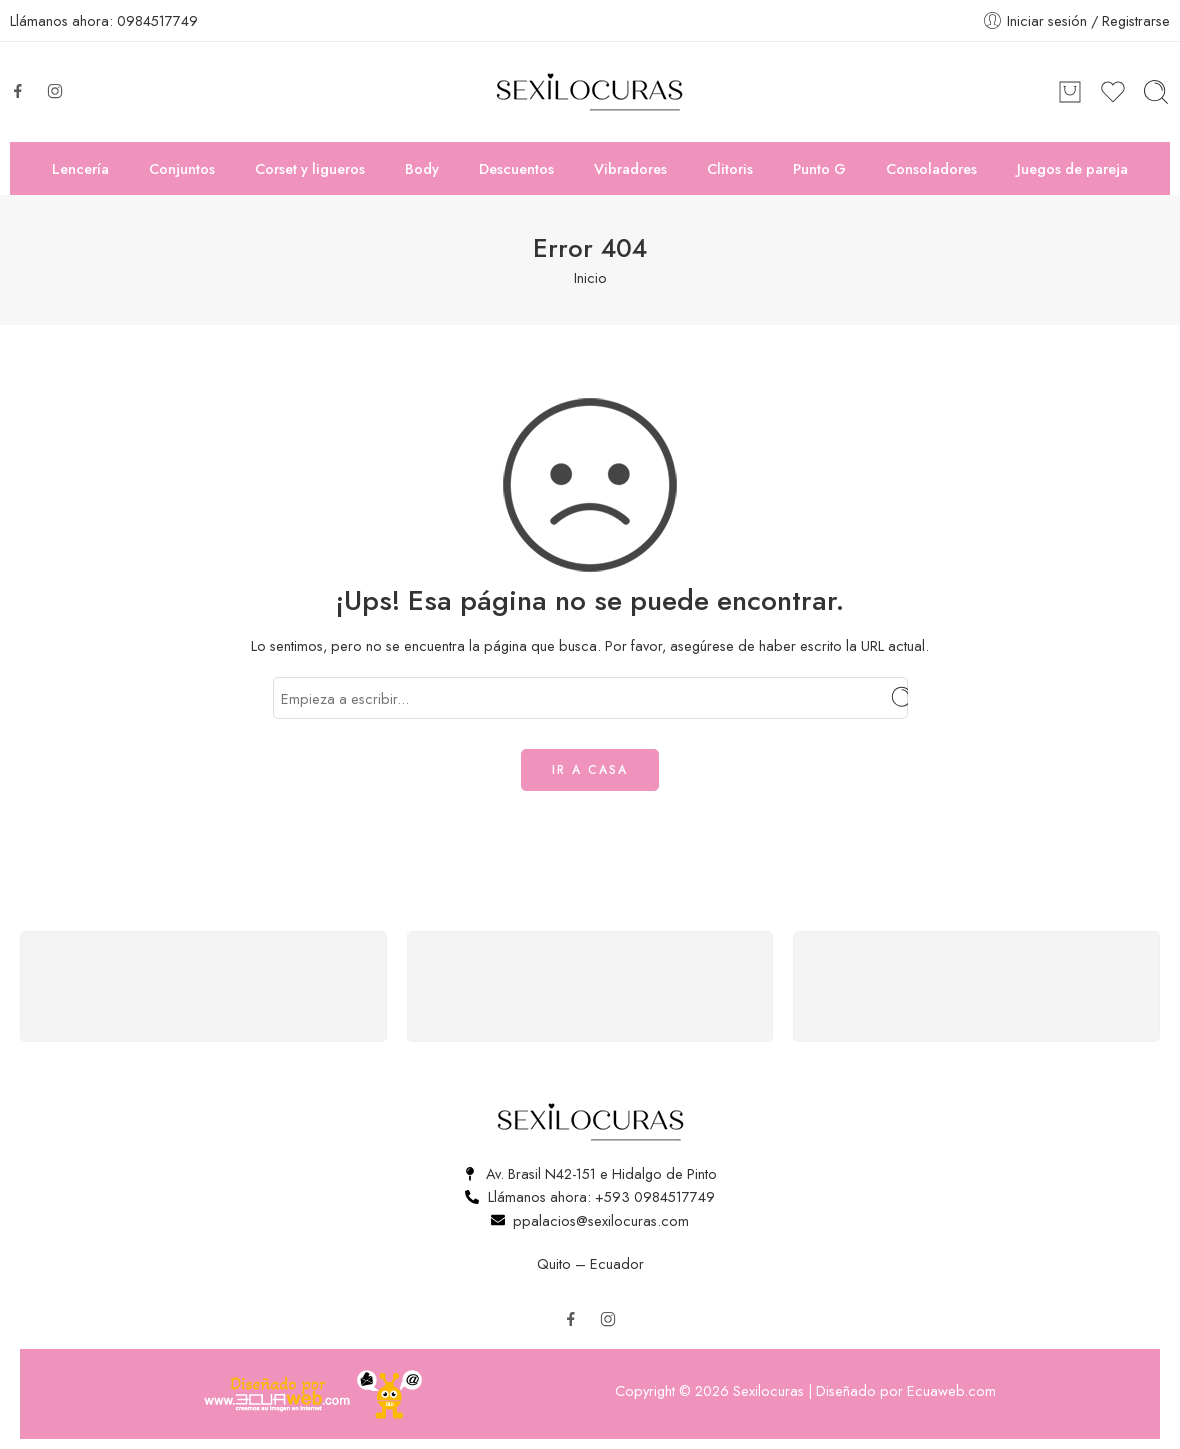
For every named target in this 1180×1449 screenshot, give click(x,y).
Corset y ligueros (310, 168)
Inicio (590, 277)
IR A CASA (590, 770)
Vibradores (630, 168)
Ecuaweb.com (951, 1390)
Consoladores (931, 168)
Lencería (80, 168)
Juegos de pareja (1072, 168)
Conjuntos (182, 168)
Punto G (819, 168)
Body (422, 168)
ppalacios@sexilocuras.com (601, 1220)
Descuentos (516, 168)
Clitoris (730, 168)
